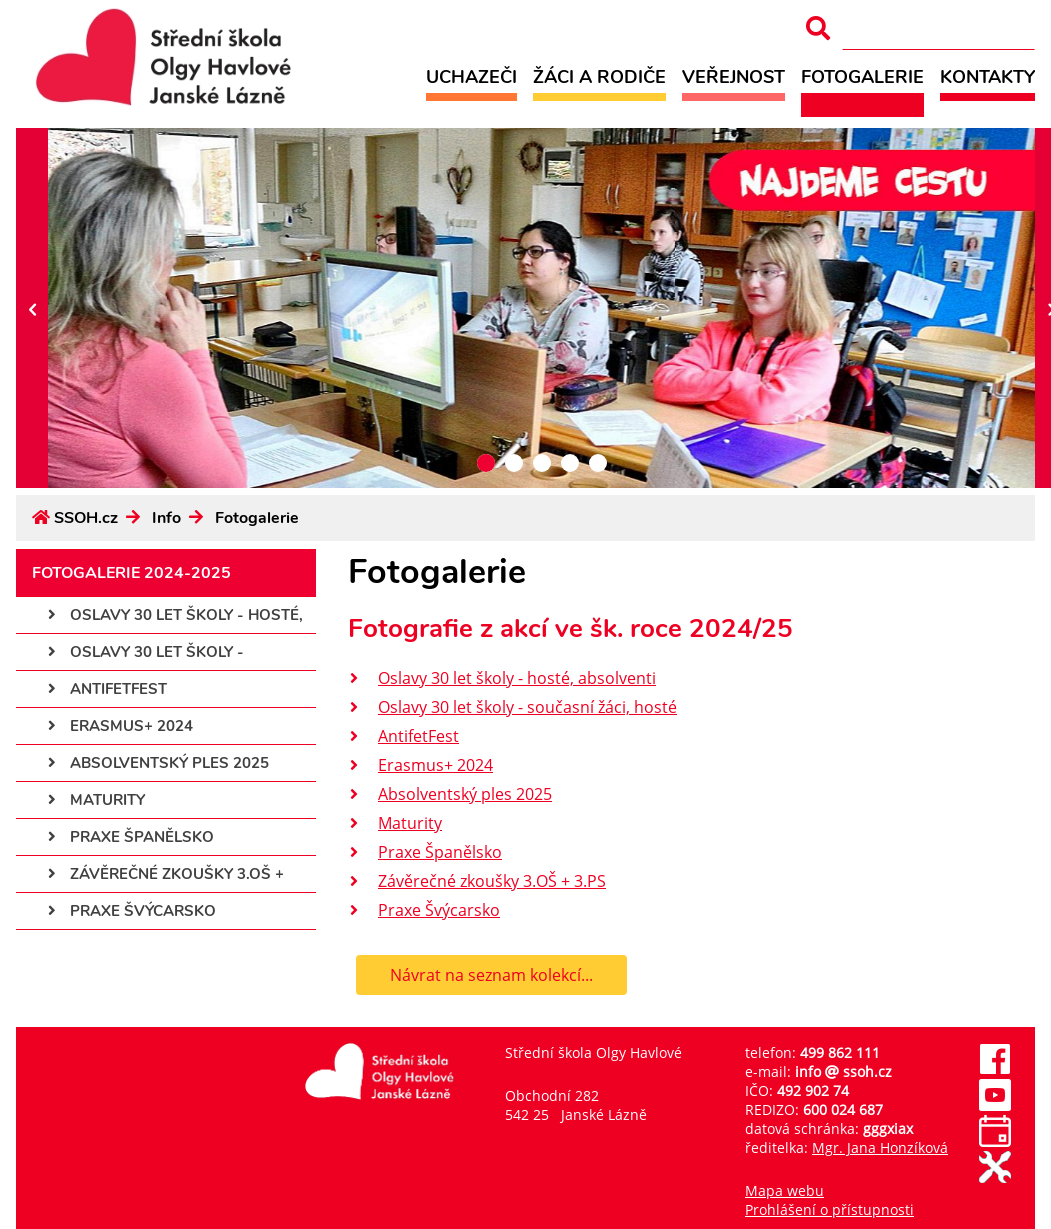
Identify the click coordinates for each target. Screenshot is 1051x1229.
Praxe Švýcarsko (132, 911)
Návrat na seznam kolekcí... (491, 975)
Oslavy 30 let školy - (146, 652)
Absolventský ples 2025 (158, 763)
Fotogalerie (862, 76)
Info (166, 518)
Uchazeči (471, 76)
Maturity (96, 800)
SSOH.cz (86, 518)
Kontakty (987, 76)
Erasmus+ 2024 (120, 726)
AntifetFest (107, 689)
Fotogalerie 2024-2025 (131, 573)
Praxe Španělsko (131, 837)
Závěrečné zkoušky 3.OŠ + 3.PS (492, 881)
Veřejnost (733, 76)
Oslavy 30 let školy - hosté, (175, 615)
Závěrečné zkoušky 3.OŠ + (166, 874)
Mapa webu (784, 1190)
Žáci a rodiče (599, 76)
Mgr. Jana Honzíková (880, 1147)
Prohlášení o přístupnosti (829, 1209)
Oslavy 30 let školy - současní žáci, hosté (527, 707)
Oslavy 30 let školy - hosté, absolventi (517, 678)
